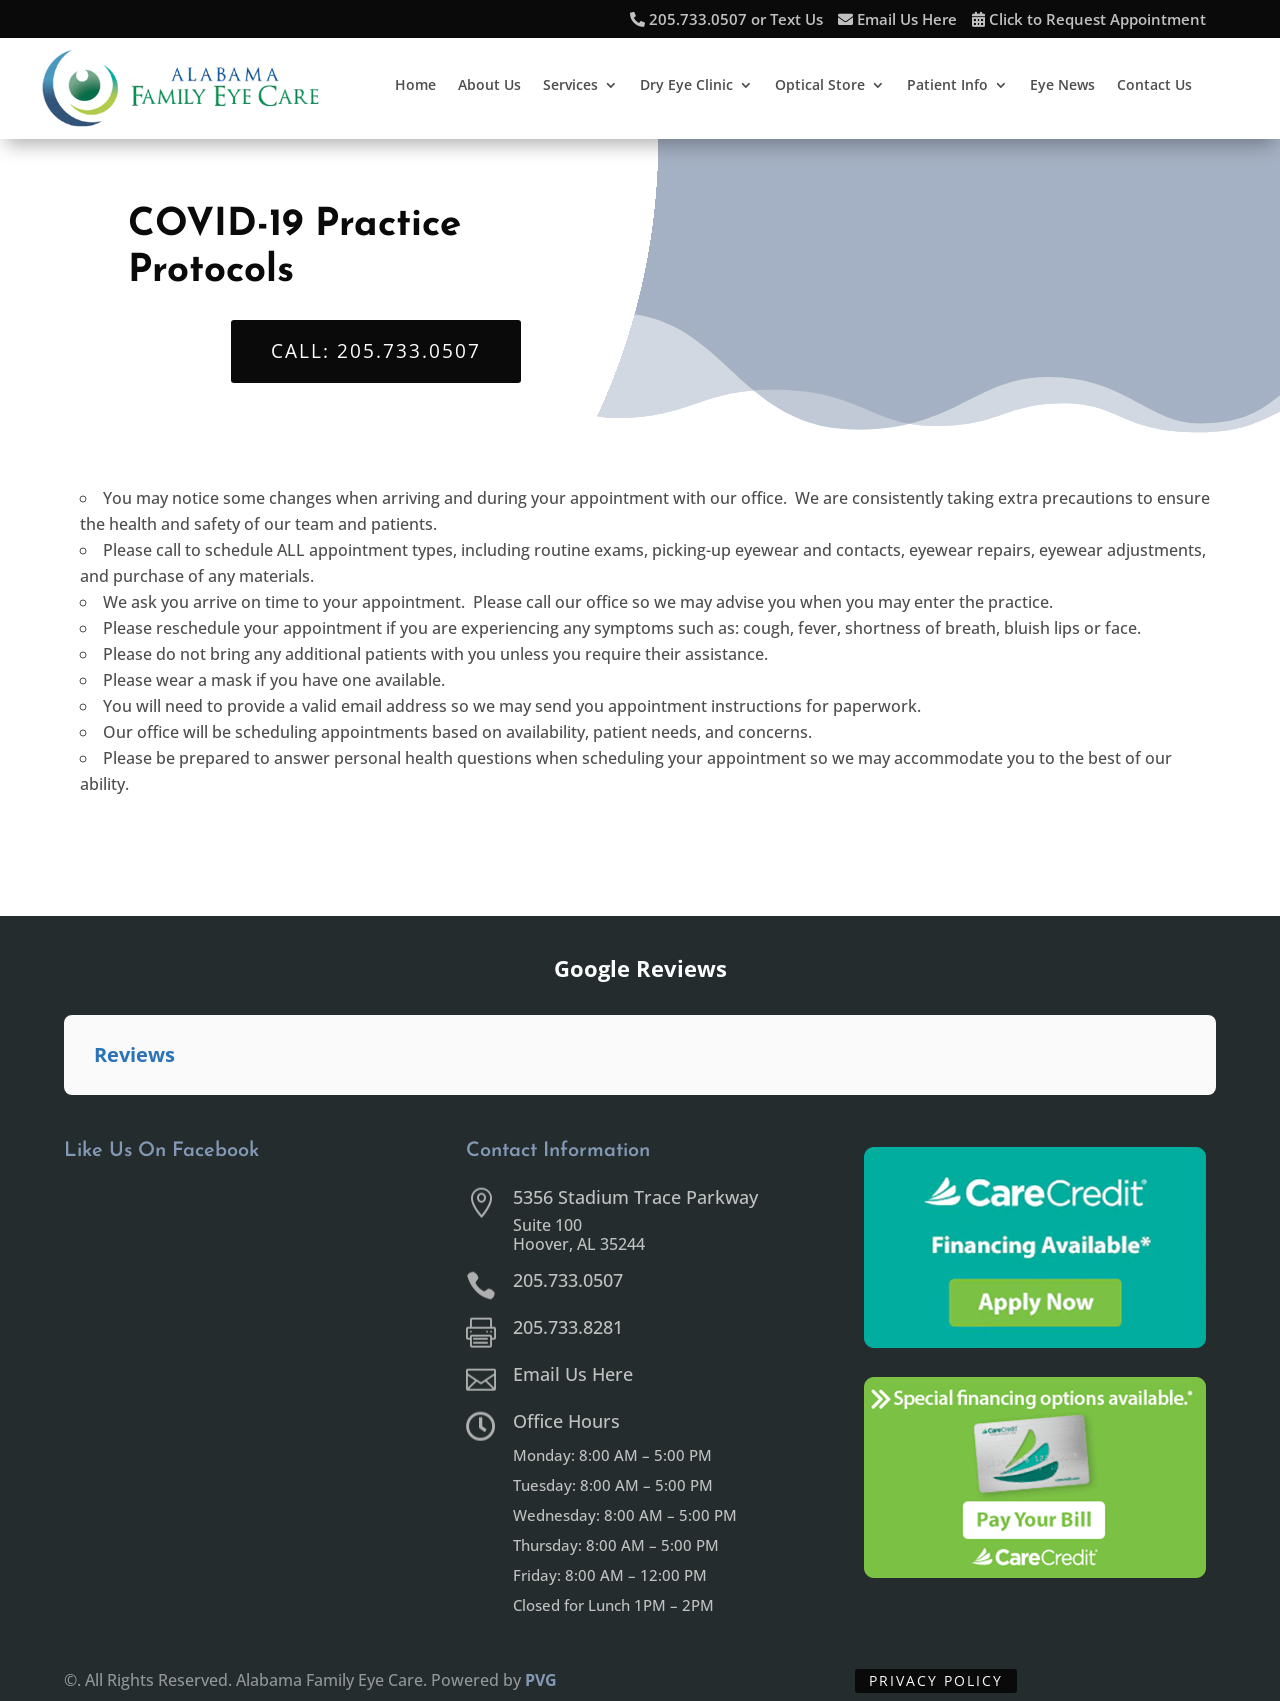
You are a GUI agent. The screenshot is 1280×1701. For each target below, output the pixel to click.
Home (415, 86)
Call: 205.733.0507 (376, 350)
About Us (489, 86)
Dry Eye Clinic (686, 86)
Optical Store (820, 86)
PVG (541, 1680)
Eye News (1062, 86)
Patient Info (947, 86)
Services (570, 86)
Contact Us (1154, 86)
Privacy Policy (936, 1680)
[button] (64, 1115)
